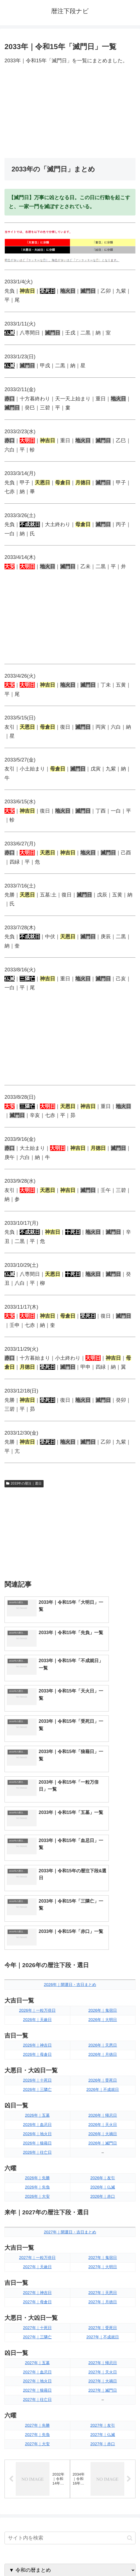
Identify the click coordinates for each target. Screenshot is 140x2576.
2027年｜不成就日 (102, 2164)
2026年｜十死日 (37, 1907)
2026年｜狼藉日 (37, 1970)
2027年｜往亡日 (37, 2227)
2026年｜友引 (102, 2005)
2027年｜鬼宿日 (102, 2085)
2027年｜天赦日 (37, 2094)
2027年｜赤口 (102, 2271)
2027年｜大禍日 (102, 2208)
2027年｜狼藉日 (37, 2217)
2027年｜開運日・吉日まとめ (70, 2059)
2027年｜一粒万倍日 (37, 2085)
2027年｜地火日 (37, 2208)
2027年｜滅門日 (102, 2217)
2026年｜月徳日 (102, 1882)
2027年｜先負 (37, 2262)
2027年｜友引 (102, 2252)
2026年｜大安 (37, 2024)
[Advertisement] (70, 111)
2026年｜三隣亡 (37, 1916)
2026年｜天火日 (102, 1951)
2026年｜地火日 (37, 1961)
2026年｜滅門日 (102, 1970)
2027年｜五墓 (37, 2190)
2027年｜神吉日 (37, 2120)
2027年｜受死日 (102, 2155)
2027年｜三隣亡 (37, 2164)
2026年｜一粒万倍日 (37, 1837)
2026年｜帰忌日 (102, 1942)
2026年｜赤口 (102, 2024)
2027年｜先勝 (37, 2252)
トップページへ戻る (36, 2558)
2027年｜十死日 (37, 2155)
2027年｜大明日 (102, 2094)
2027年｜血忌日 (37, 2199)
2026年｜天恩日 (102, 1872)
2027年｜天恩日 (102, 2120)
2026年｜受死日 (102, 1907)
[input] (70, 2366)
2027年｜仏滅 (102, 2262)
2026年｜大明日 (102, 1847)
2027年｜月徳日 (102, 2129)
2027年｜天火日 (102, 2199)
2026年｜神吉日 (37, 1872)
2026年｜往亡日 (37, 1979)
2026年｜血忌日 (37, 1951)
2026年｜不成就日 (102, 1916)
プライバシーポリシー (104, 2558)
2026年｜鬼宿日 (102, 1837)
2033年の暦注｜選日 (24, 1483)
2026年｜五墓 (37, 1942)
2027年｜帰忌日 (102, 2190)
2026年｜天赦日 (37, 1847)
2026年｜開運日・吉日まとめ (70, 1811)
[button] (130, 2366)
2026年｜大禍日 (102, 1961)
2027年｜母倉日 (37, 2129)
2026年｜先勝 (37, 2005)
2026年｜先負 (37, 2014)
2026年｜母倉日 (37, 1882)
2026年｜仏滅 (102, 2014)
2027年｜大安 (37, 2271)
